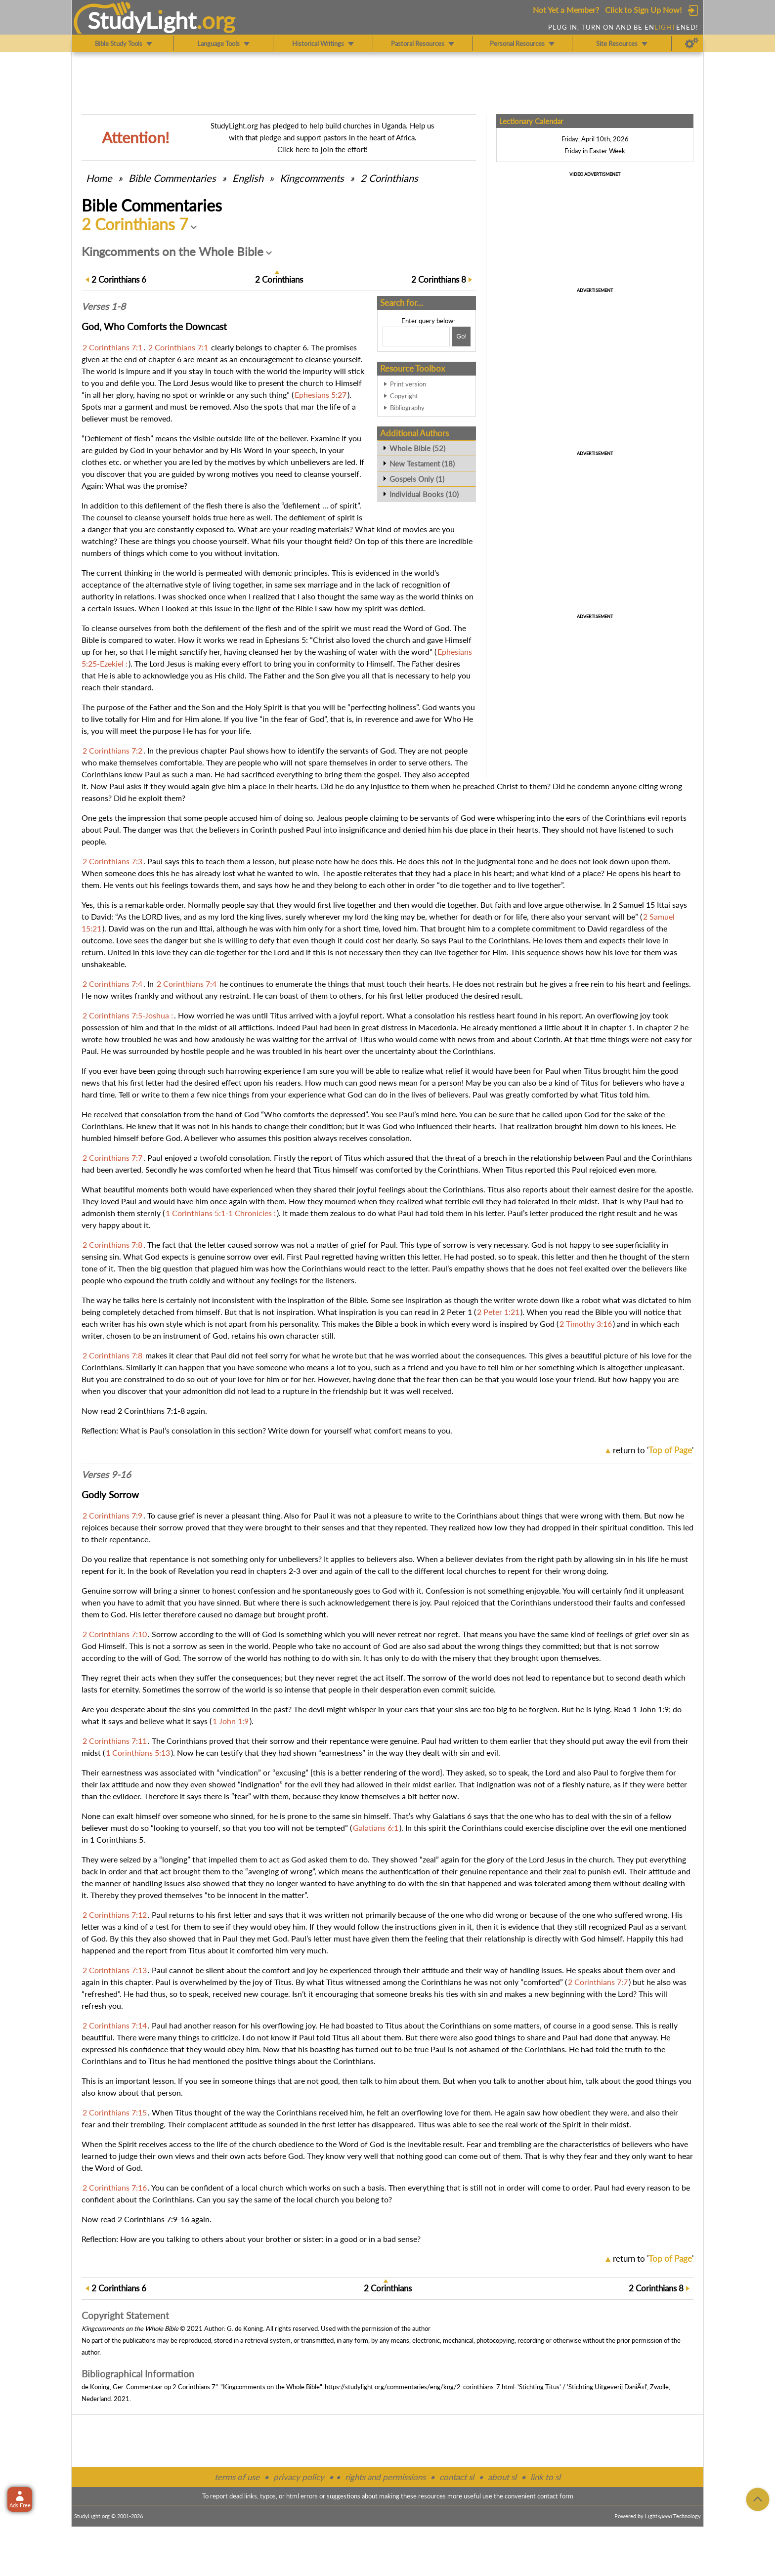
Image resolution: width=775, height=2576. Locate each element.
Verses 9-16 (106, 1474)
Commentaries (172, 178)
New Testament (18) (422, 463)
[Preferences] (691, 43)
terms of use (237, 2477)
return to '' (653, 1450)
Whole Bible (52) (417, 448)
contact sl (456, 2477)
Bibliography (407, 408)
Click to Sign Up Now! (643, 9)
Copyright (404, 396)
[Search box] (416, 336)
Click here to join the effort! (322, 149)
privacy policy (298, 2477)
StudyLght (142, 20)
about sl (502, 2477)
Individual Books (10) (424, 494)
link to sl (545, 2477)
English (247, 178)
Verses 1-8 (104, 306)
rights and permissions (385, 2477)
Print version (408, 384)
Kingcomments (312, 178)
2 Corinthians (389, 178)
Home (99, 178)
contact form (555, 2496)
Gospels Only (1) (416, 478)
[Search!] (461, 336)
